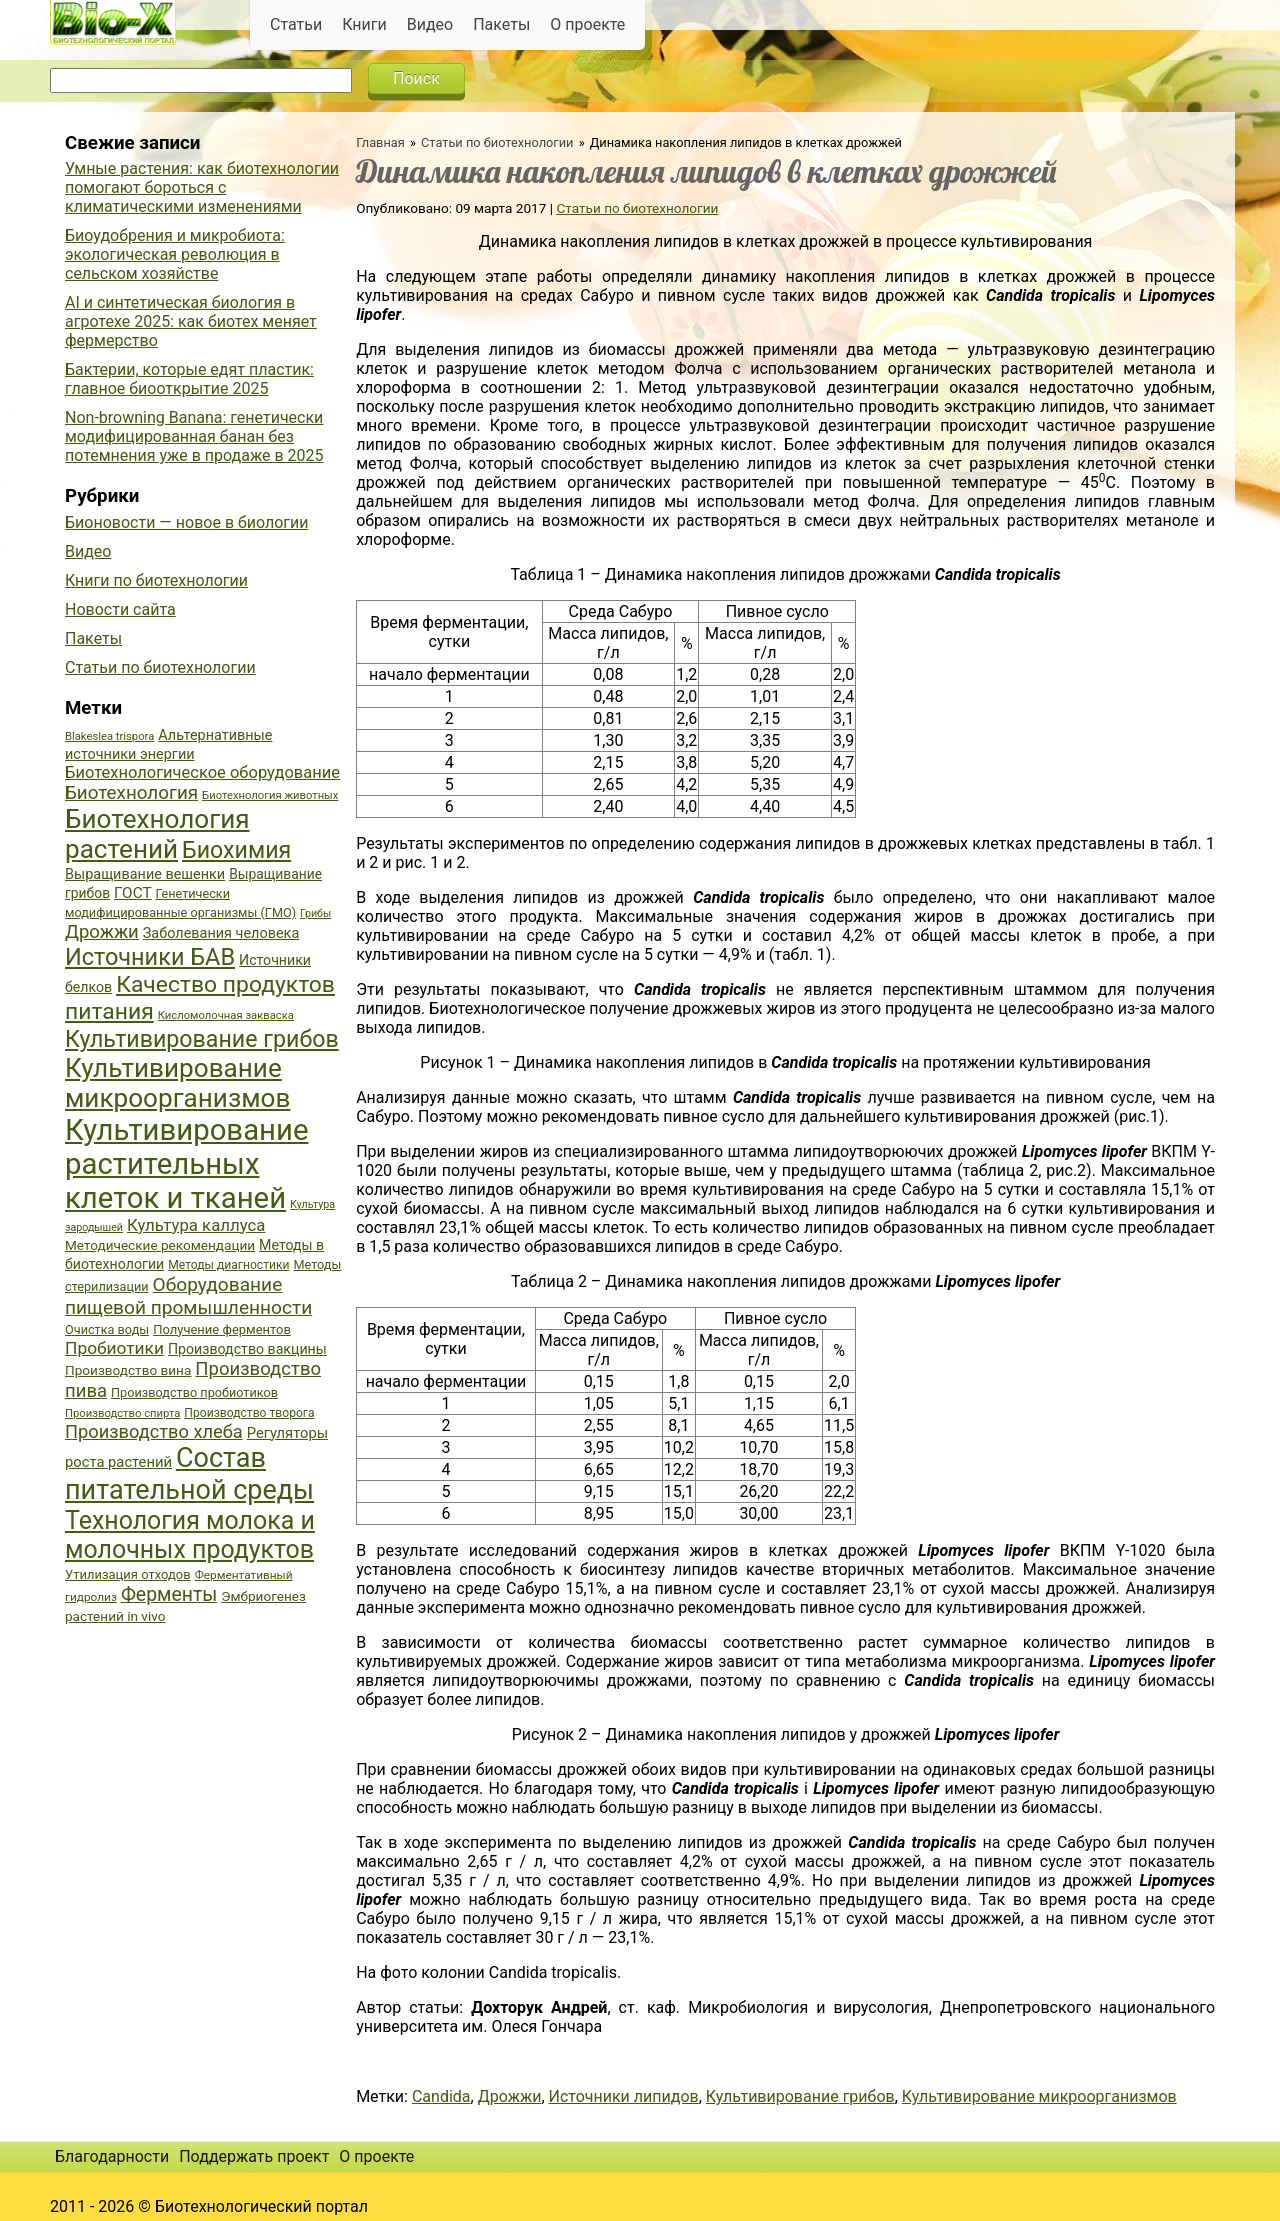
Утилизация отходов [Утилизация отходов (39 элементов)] (128, 1574)
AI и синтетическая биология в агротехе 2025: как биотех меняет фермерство (191, 321)
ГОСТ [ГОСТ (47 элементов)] (132, 893)
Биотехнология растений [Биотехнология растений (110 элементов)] (157, 834)
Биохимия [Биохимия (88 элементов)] (236, 850)
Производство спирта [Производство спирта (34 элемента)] (122, 1413)
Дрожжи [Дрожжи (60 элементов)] (102, 932)
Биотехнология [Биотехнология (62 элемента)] (131, 793)
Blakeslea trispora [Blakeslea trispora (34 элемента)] (109, 736)
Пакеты (501, 24)
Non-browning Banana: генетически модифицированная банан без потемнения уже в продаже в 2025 (194, 436)
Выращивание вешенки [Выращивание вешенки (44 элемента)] (145, 874)
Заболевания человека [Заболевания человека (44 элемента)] (221, 933)
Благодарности (112, 2156)
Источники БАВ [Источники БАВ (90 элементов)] (150, 957)
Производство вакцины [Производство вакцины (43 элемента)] (247, 1349)
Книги (364, 24)
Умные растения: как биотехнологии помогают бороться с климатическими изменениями (202, 187)
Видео (430, 24)
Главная (380, 142)
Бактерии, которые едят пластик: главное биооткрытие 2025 (189, 379)
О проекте (587, 24)
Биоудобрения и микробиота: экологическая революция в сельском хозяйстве (175, 254)
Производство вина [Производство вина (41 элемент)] (128, 1370)
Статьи (296, 24)
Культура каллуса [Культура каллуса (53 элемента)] (196, 1225)
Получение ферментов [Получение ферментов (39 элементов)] (222, 1329)
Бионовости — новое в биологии (187, 522)
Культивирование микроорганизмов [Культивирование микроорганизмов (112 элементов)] (177, 1083)
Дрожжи (510, 2096)
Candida (441, 2096)
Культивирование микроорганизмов (1039, 2096)
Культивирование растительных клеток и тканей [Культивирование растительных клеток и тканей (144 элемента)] (186, 1164)
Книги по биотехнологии (156, 580)
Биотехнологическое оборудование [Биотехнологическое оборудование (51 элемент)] (202, 772)
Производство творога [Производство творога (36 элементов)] (249, 1413)
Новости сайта (120, 609)
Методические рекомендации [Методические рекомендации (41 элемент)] (160, 1245)
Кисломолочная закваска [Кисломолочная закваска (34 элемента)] (226, 1015)
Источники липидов (624, 2096)
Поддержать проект (254, 2156)
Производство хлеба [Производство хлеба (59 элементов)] (154, 1431)
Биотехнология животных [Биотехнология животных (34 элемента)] (270, 795)
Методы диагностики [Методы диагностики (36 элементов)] (228, 1265)
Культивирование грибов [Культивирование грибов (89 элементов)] (202, 1039)
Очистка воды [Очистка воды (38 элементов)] (107, 1329)
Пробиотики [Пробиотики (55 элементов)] (114, 1348)
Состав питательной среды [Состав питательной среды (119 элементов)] (189, 1474)
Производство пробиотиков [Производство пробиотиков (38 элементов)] (194, 1392)
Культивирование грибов (800, 2096)
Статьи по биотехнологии (497, 142)
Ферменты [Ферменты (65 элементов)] (169, 1594)
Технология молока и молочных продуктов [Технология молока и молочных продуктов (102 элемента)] (190, 1535)
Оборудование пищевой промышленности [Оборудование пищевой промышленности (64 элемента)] (188, 1296)
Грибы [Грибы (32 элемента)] (315, 913)
